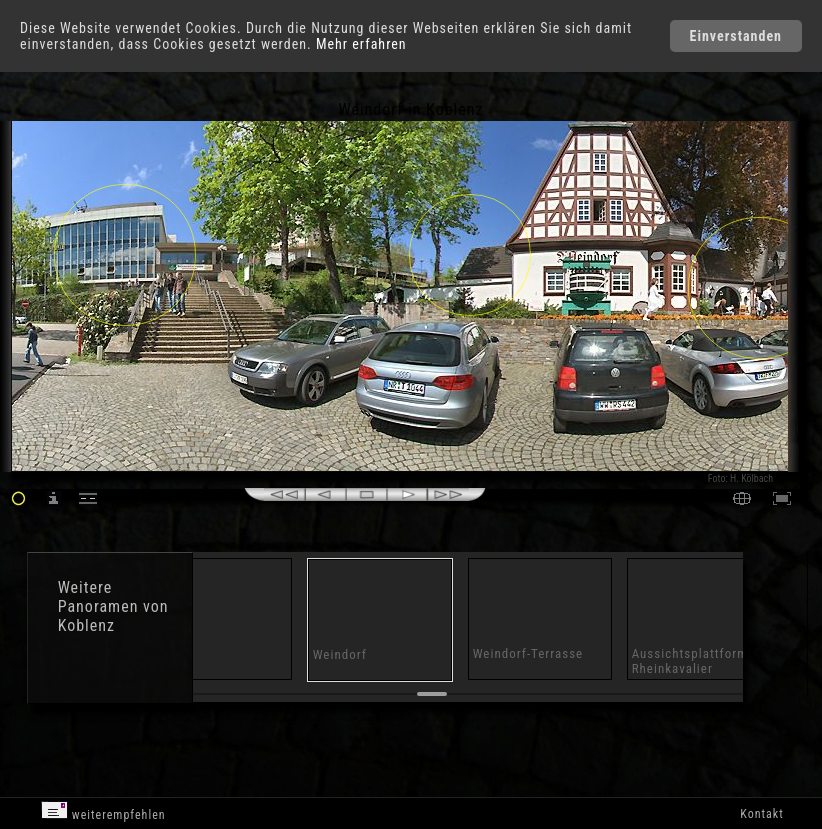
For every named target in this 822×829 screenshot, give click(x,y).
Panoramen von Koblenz (113, 616)
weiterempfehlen (103, 811)
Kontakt (761, 814)
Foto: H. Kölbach (740, 478)
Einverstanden (736, 36)
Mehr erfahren (361, 44)
